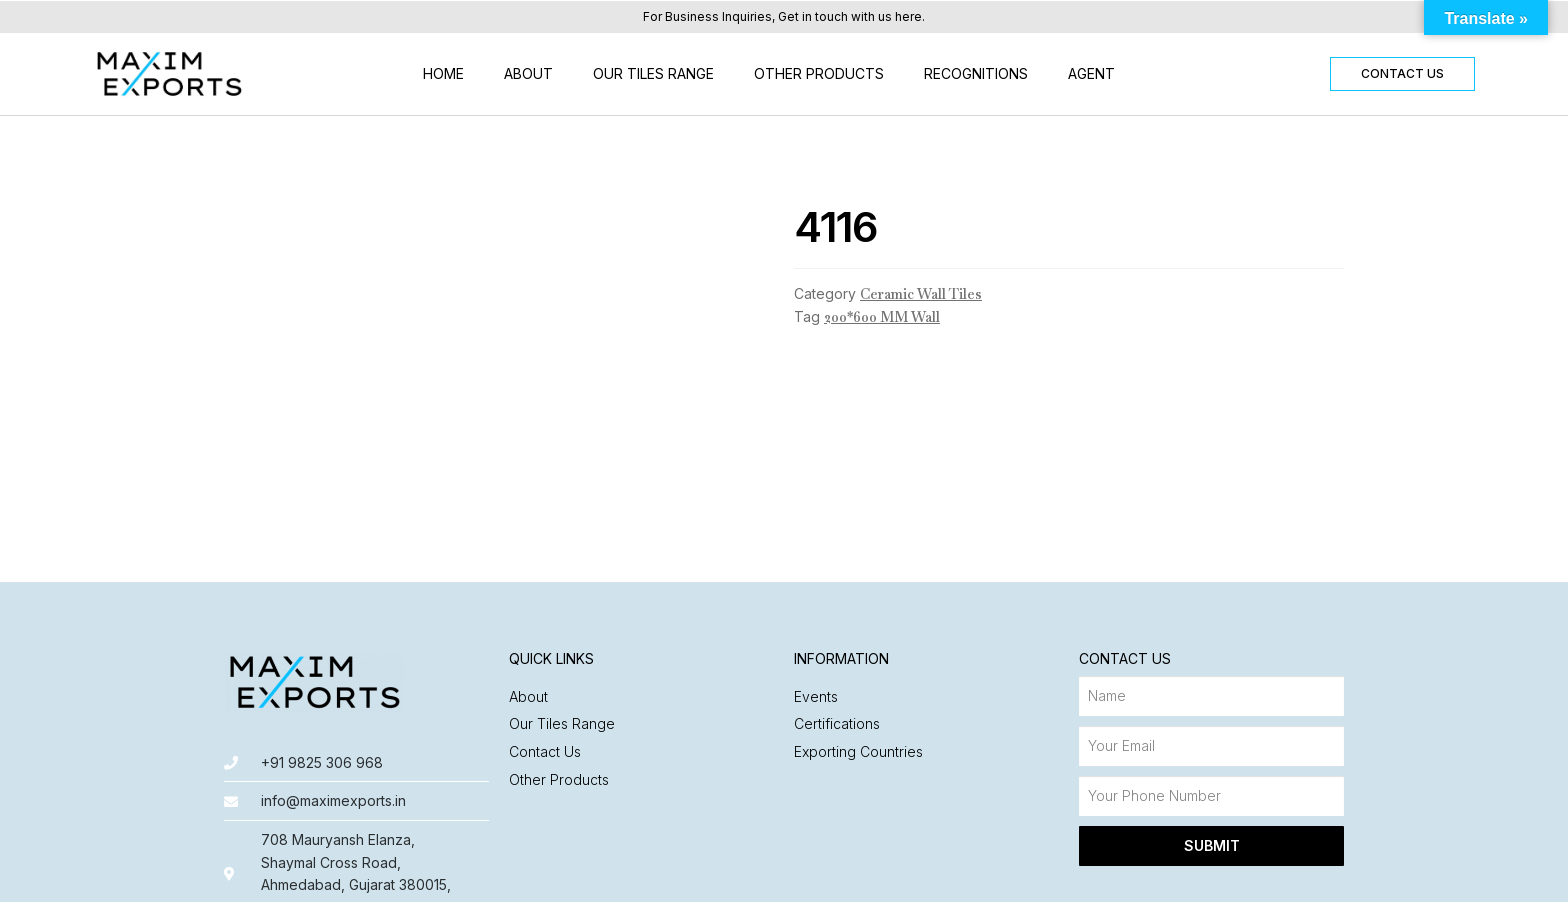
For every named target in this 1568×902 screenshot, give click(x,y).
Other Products (819, 73)
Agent (1091, 73)
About (528, 73)
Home (443, 73)
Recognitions (976, 73)
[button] (1402, 74)
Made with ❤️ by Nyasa (1265, 877)
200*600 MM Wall (882, 317)
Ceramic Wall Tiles (921, 294)
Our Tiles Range (653, 73)
